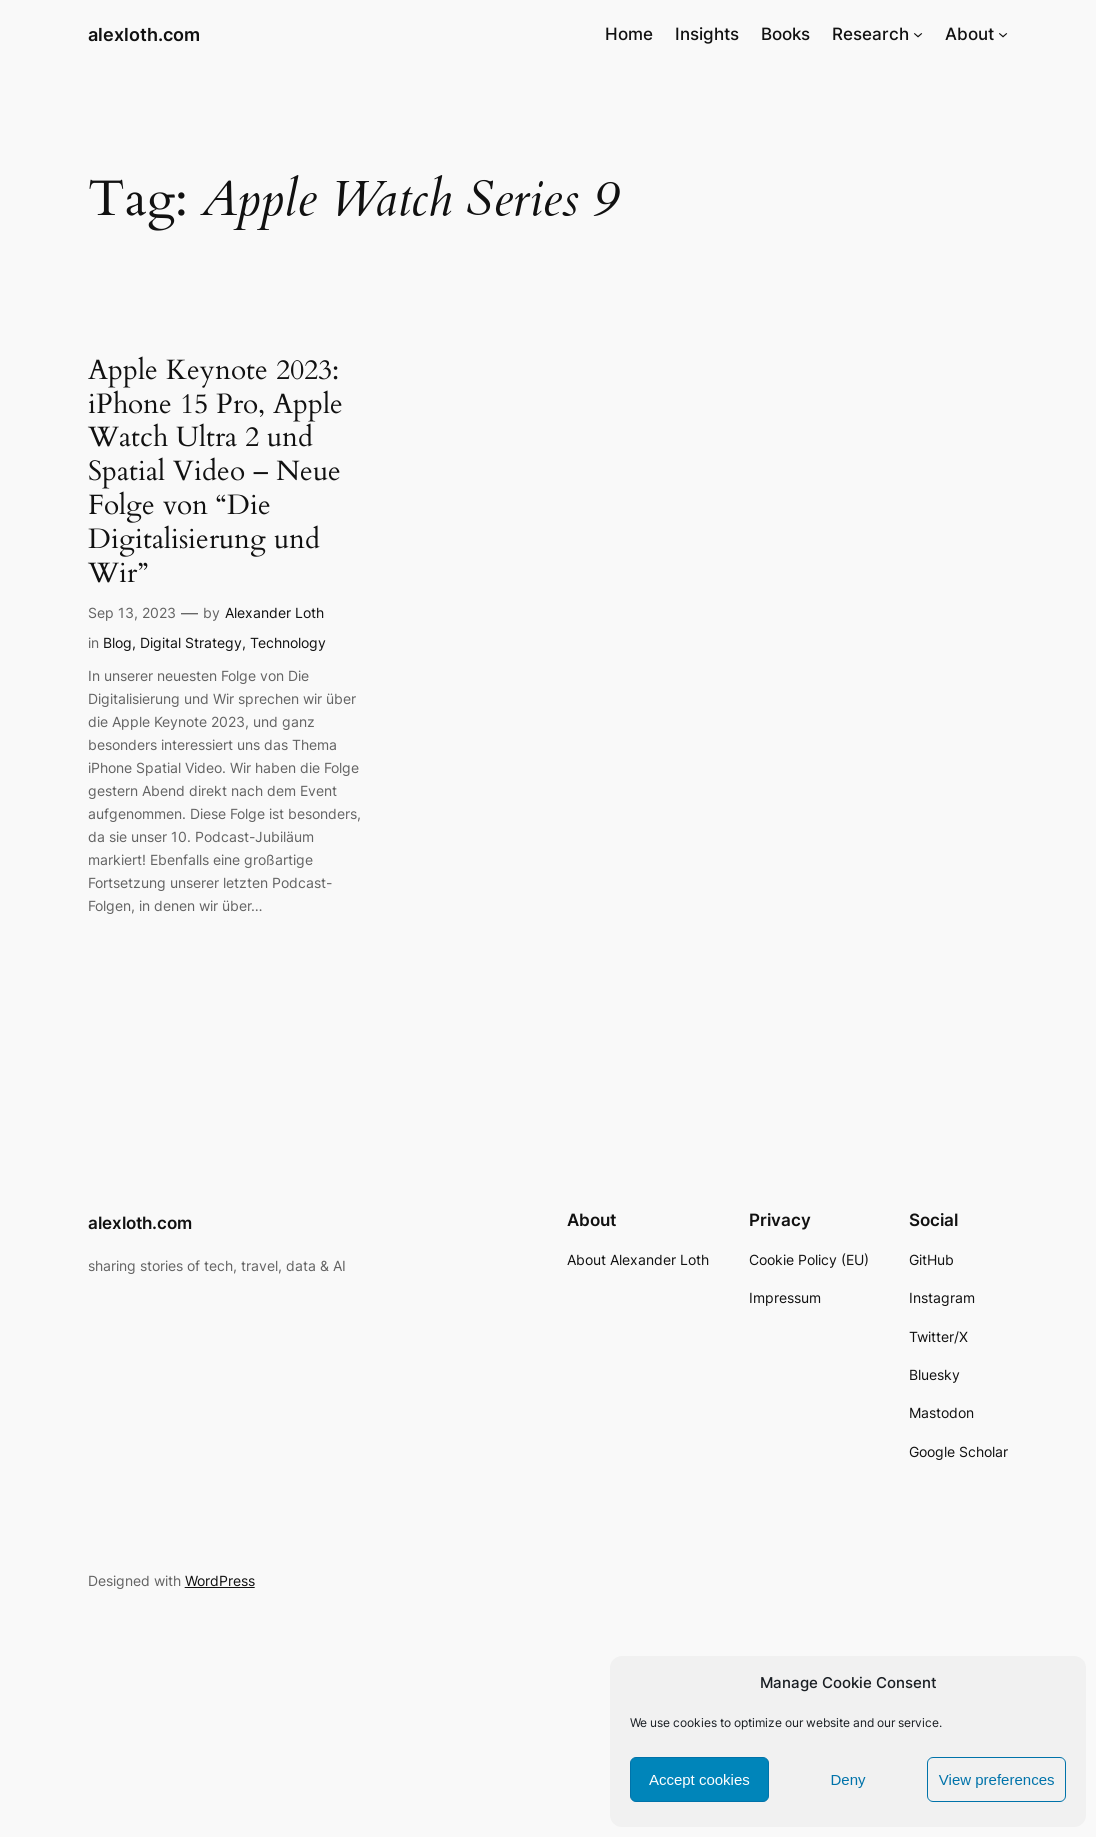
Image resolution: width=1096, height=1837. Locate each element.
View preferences (997, 1779)
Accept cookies (699, 1779)
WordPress (220, 1580)
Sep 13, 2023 (132, 612)
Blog (117, 642)
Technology (288, 642)
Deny (847, 1779)
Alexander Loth (274, 612)
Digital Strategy (191, 642)
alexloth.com (144, 34)
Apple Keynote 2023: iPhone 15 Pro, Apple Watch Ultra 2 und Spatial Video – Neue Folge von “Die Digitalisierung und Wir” (215, 472)
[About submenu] (1003, 34)
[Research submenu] (918, 34)
